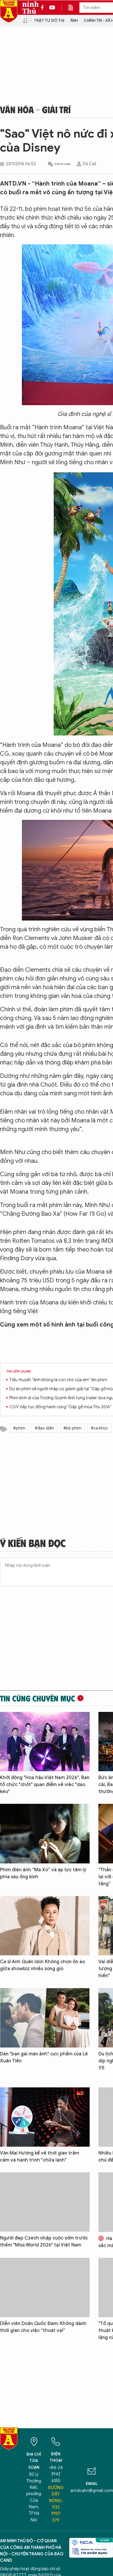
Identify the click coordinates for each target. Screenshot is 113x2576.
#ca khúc (99, 1428)
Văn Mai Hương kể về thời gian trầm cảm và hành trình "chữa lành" (39, 2156)
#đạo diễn (44, 1428)
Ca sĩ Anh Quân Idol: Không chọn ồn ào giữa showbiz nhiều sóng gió (42, 1965)
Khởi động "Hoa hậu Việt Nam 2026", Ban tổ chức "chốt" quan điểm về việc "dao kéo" (44, 1785)
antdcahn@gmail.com (91, 2490)
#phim (19, 1428)
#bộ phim (72, 1428)
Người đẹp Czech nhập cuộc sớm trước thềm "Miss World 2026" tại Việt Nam (44, 2241)
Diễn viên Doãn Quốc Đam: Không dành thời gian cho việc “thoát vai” (43, 2327)
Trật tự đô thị (49, 20)
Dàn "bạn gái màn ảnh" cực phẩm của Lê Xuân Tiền (44, 2057)
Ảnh (74, 20)
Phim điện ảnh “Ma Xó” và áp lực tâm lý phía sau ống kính (43, 1873)
